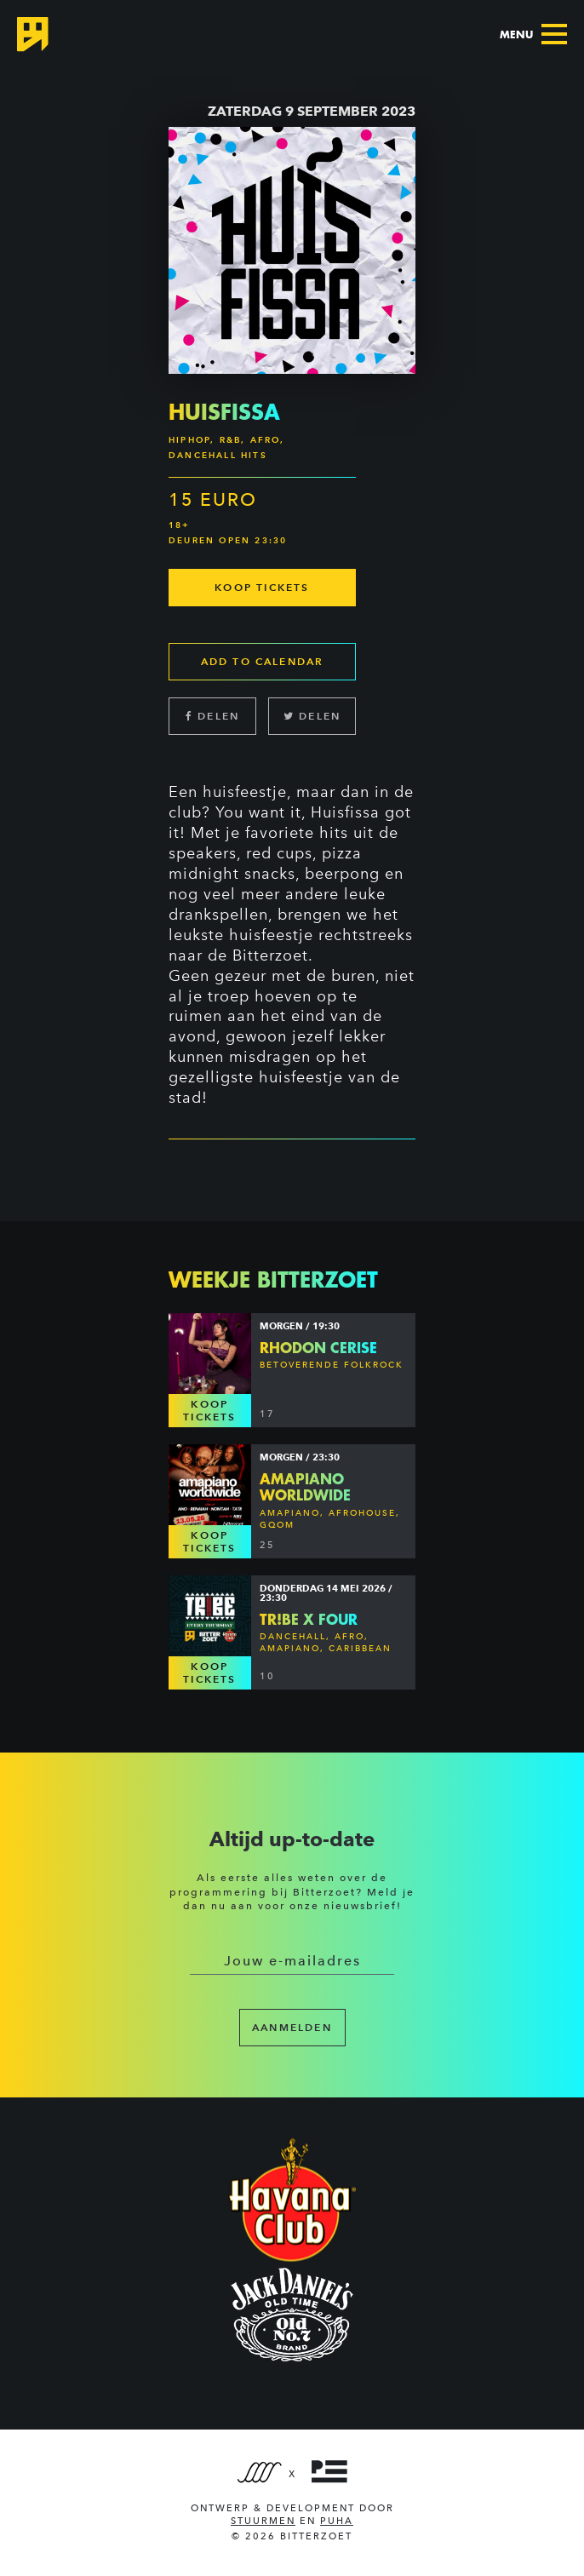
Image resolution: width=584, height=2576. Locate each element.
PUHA (336, 2521)
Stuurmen (263, 2521)
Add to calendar (262, 661)
